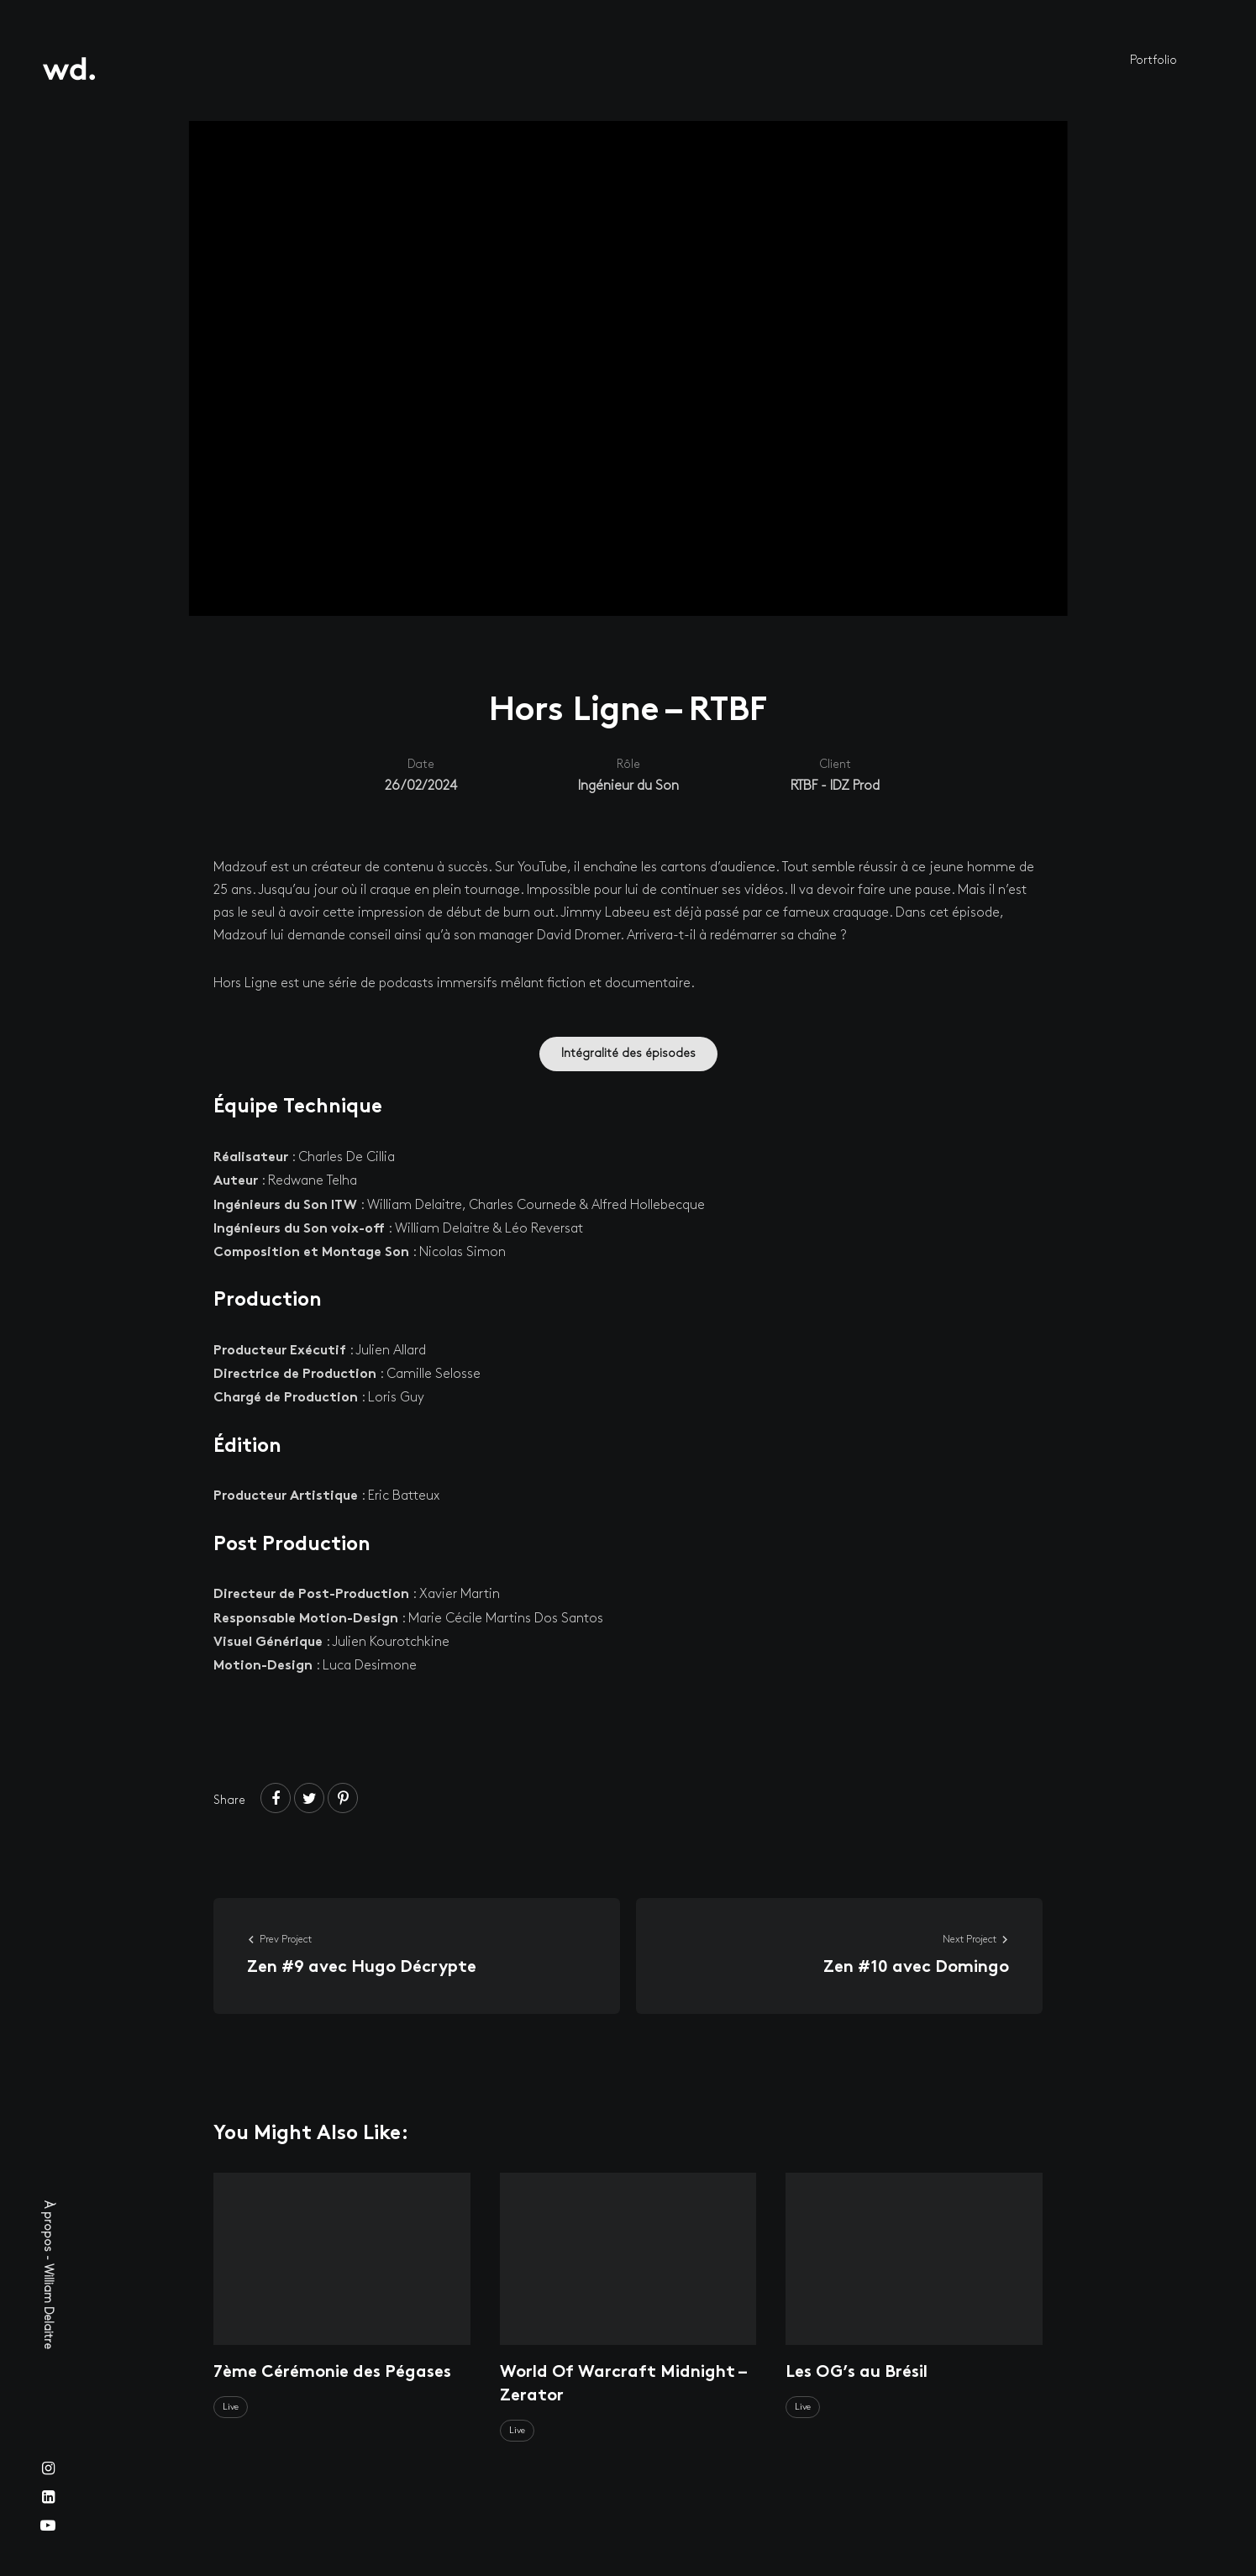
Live (231, 2407)
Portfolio (1153, 60)
